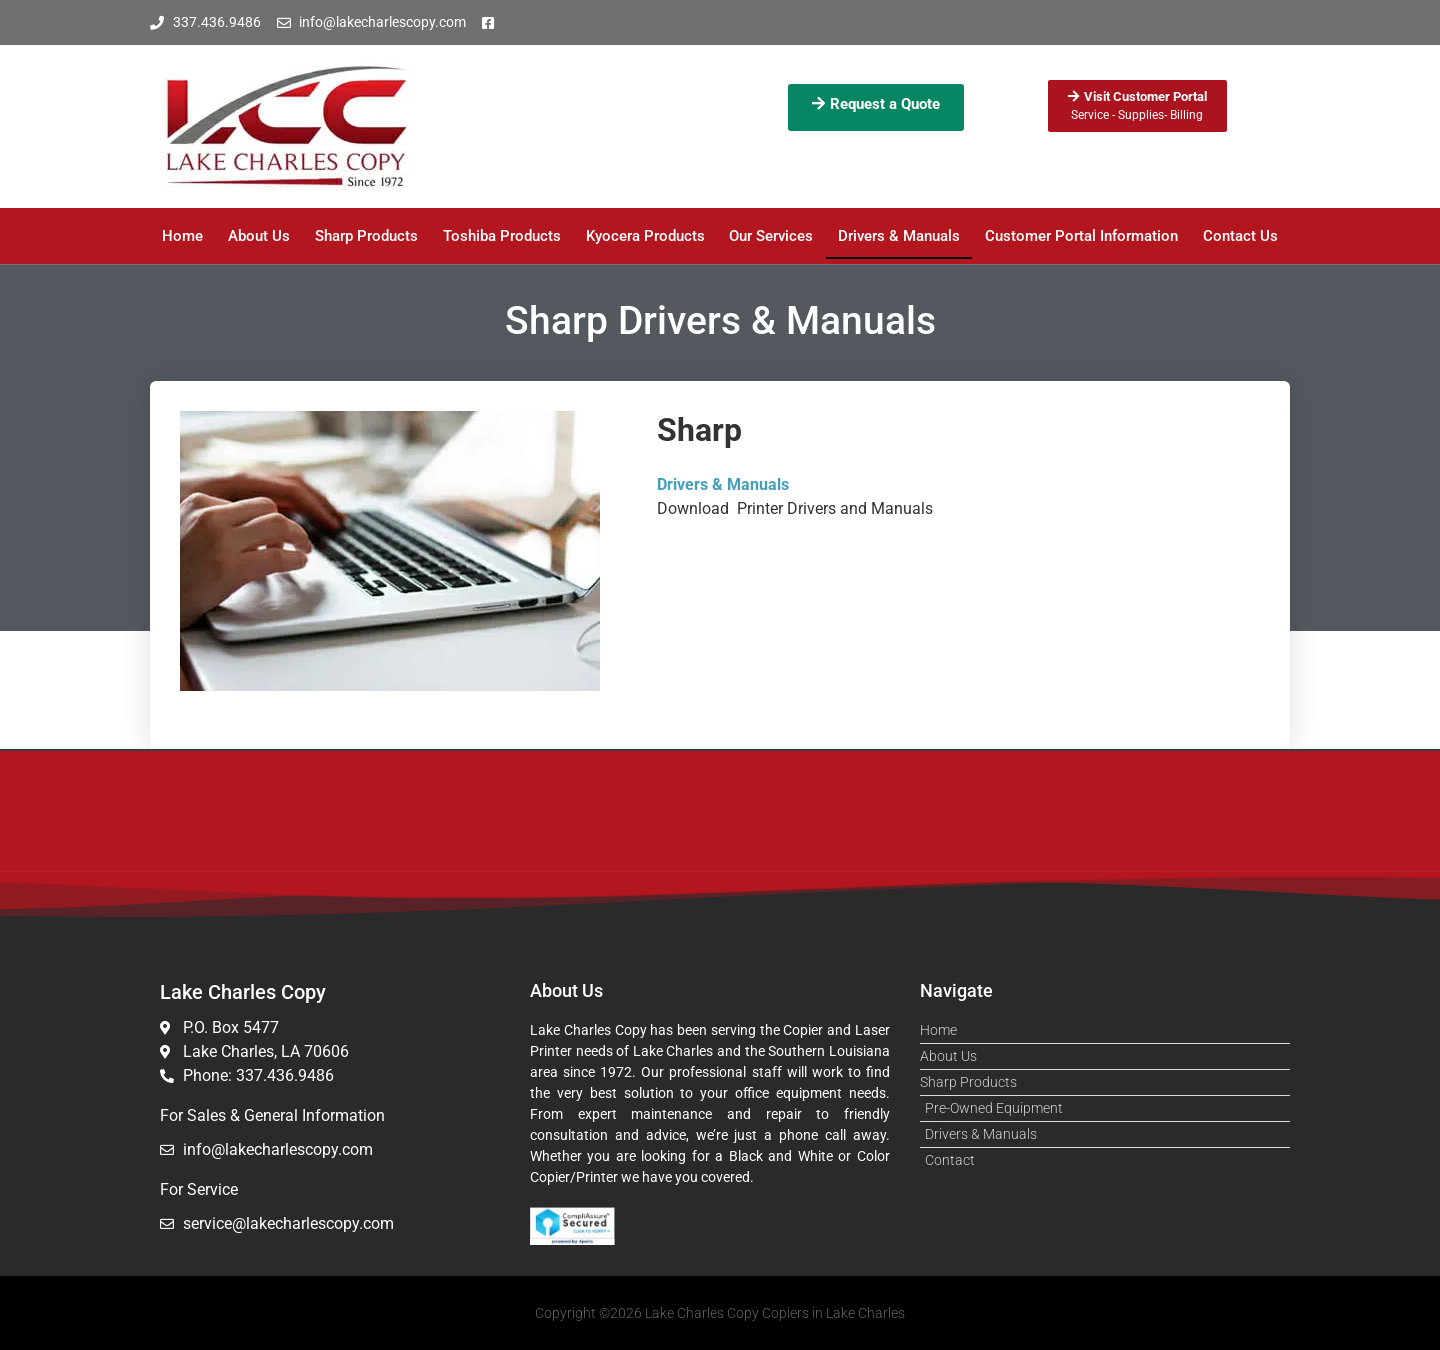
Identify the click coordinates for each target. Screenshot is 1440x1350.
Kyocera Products (645, 236)
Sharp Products (366, 236)
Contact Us (1240, 236)
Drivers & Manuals (899, 236)
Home (182, 236)
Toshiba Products (502, 236)
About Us (259, 236)
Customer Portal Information (1081, 236)
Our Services (771, 236)
